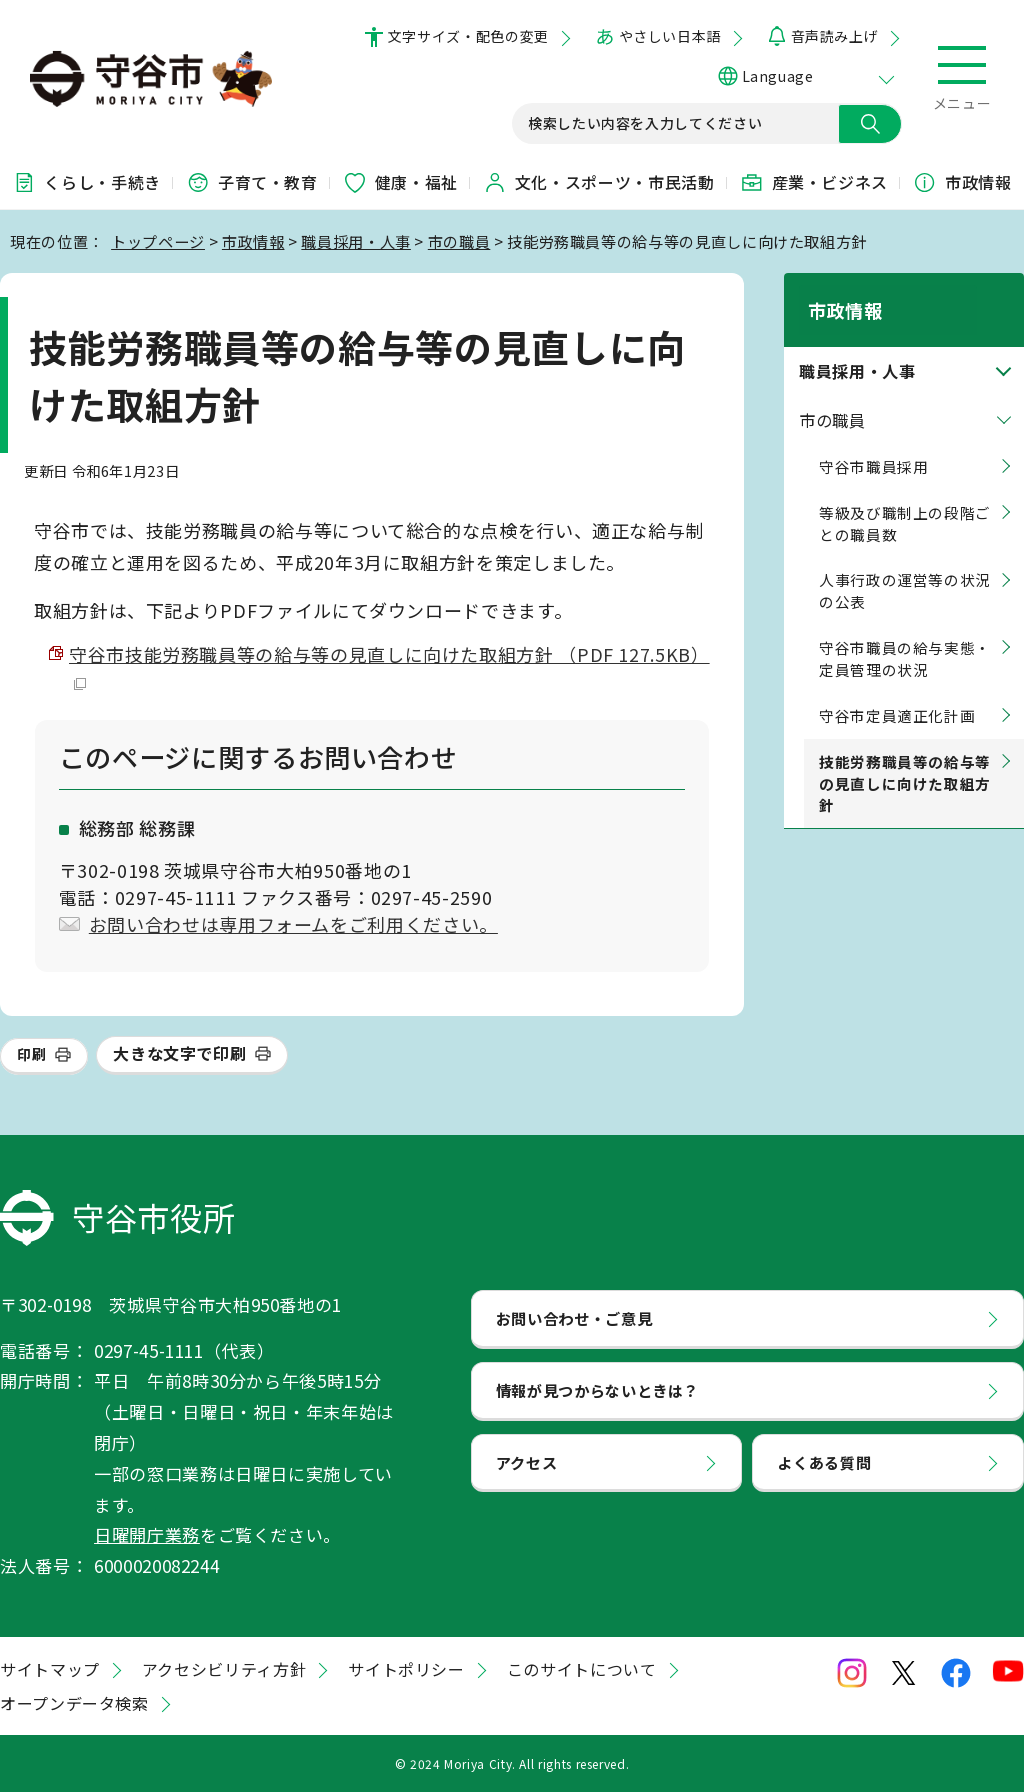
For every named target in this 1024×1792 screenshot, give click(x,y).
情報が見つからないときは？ (597, 1390)
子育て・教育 (252, 182)
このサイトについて (582, 1669)
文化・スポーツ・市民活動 (599, 182)
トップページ (158, 241)
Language (777, 76)
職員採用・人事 (355, 241)
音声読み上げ (834, 36)
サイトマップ (50, 1669)
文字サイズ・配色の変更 (468, 36)
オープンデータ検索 (74, 1703)
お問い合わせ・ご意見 (574, 1318)
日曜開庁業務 (147, 1534)
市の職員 (459, 241)
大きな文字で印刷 (179, 1053)
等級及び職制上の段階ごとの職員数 (905, 499)
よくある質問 (824, 1462)
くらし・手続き (86, 182)
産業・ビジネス (814, 182)
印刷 (31, 1054)
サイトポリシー (406, 1669)
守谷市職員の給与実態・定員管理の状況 (905, 635)
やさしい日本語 (670, 36)
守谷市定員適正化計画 (897, 692)
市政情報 (962, 182)
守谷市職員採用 (873, 443)
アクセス (527, 1462)
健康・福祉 (400, 182)
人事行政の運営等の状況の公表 (905, 567)
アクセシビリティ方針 (224, 1669)
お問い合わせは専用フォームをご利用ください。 (293, 924)
